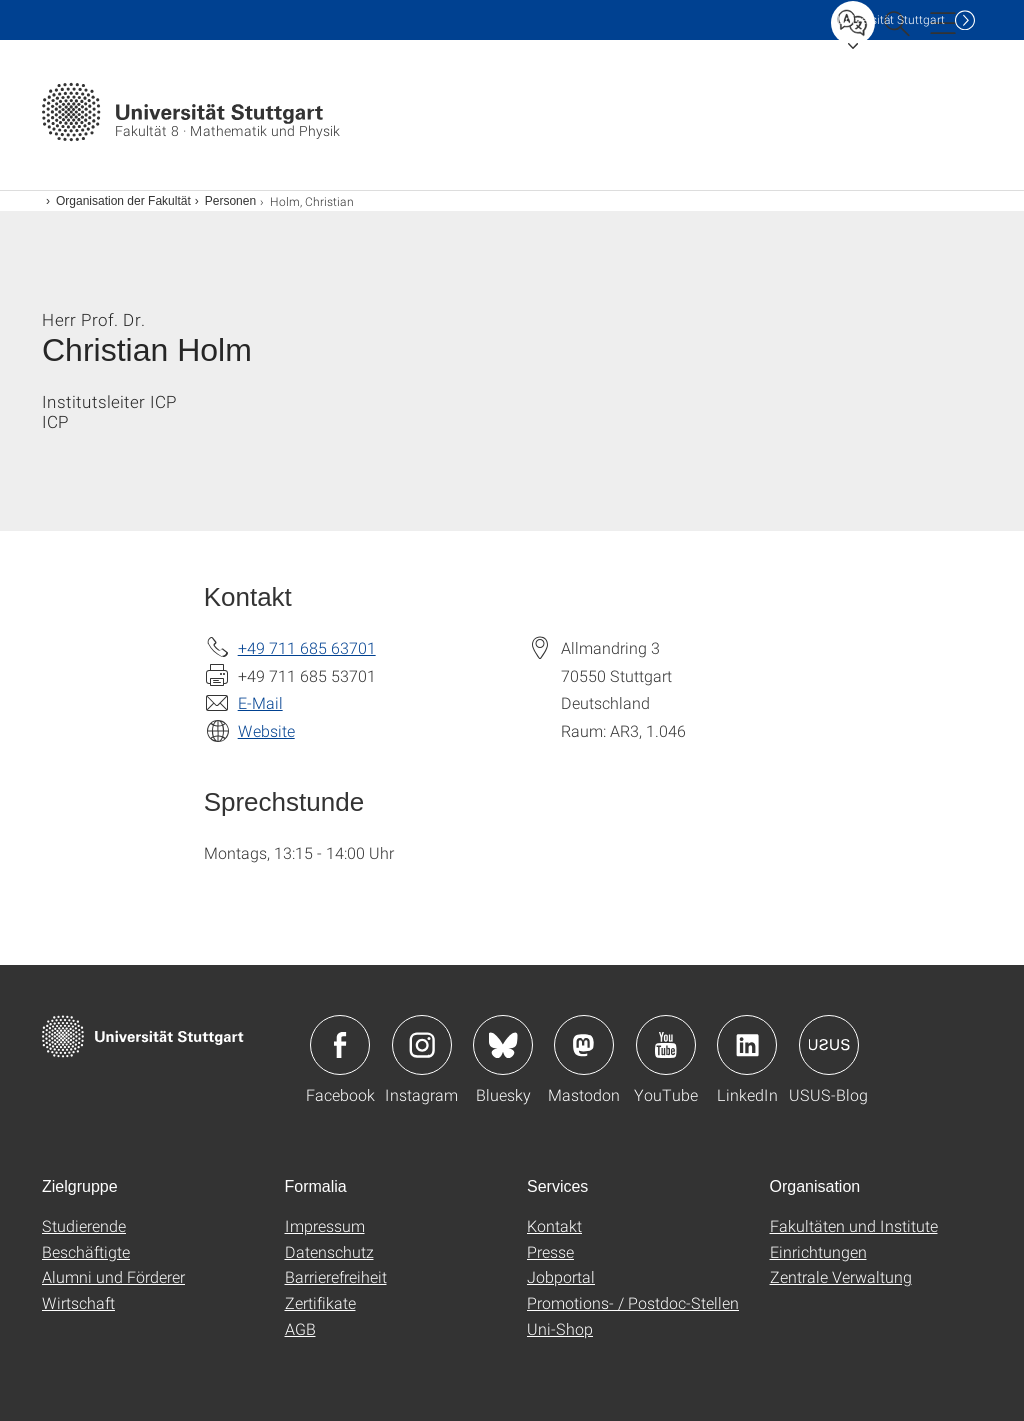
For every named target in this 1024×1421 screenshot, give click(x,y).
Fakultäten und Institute (854, 1225)
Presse (550, 1251)
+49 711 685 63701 (307, 647)
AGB (300, 1328)
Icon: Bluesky (503, 1045)
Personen (230, 201)
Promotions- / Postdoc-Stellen (633, 1302)
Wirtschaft (78, 1302)
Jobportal (561, 1276)
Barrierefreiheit (336, 1276)
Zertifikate (320, 1302)
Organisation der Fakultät (123, 201)
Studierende (84, 1225)
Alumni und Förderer (113, 1276)
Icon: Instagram (422, 1045)
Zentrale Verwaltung (841, 1276)
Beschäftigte (86, 1251)
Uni (891, 19)
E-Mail (260, 702)
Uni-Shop (560, 1328)
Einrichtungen (818, 1251)
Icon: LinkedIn (747, 1045)
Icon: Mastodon (584, 1045)
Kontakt (554, 1225)
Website (266, 730)
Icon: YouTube (666, 1045)
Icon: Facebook (340, 1045)
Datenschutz (329, 1251)
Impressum (325, 1225)
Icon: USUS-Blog (829, 1045)
